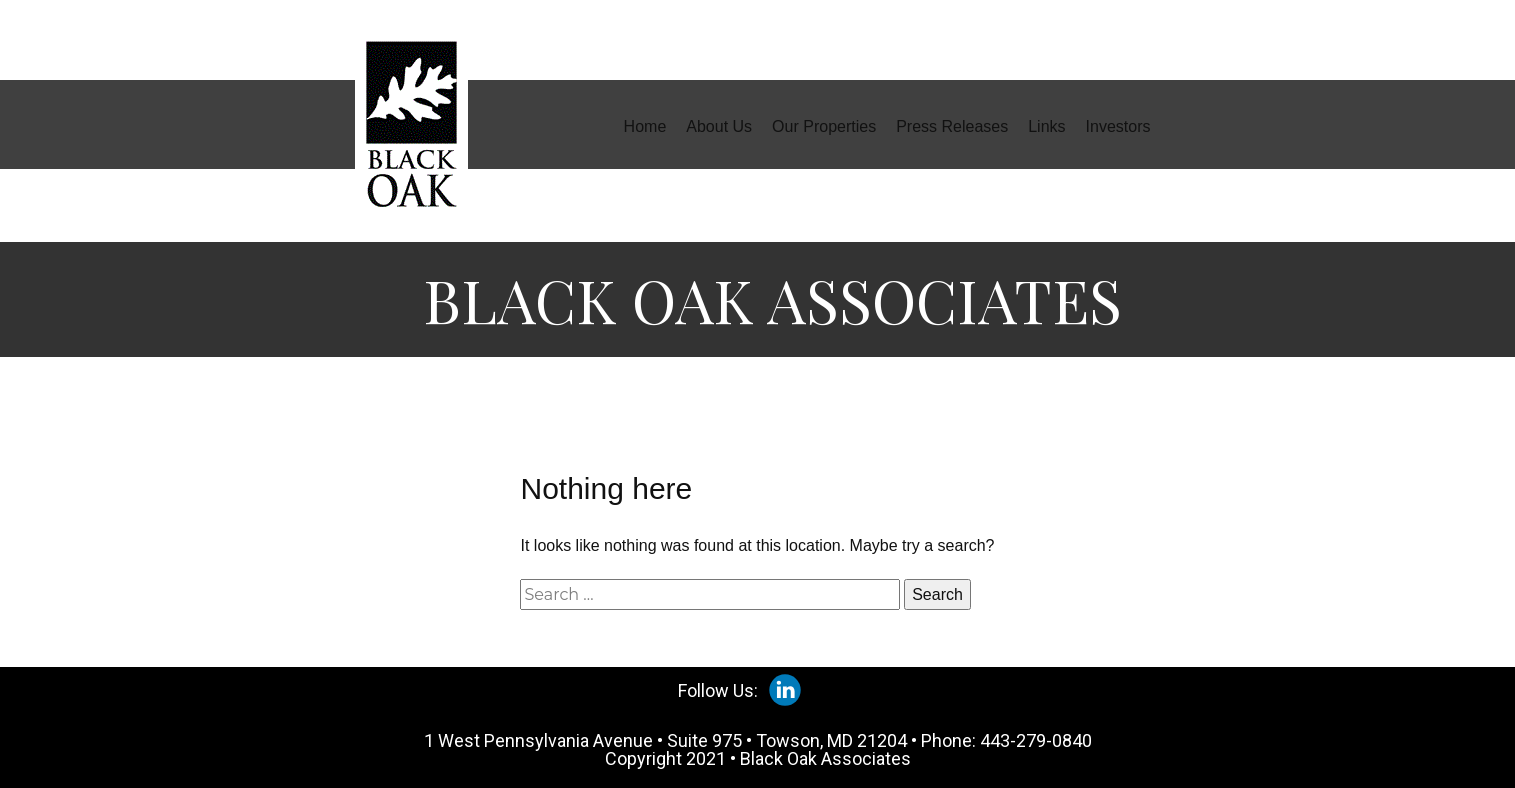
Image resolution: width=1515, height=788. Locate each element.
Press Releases (952, 126)
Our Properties (824, 126)
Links (1046, 126)
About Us (719, 126)
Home (645, 126)
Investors (1118, 126)
